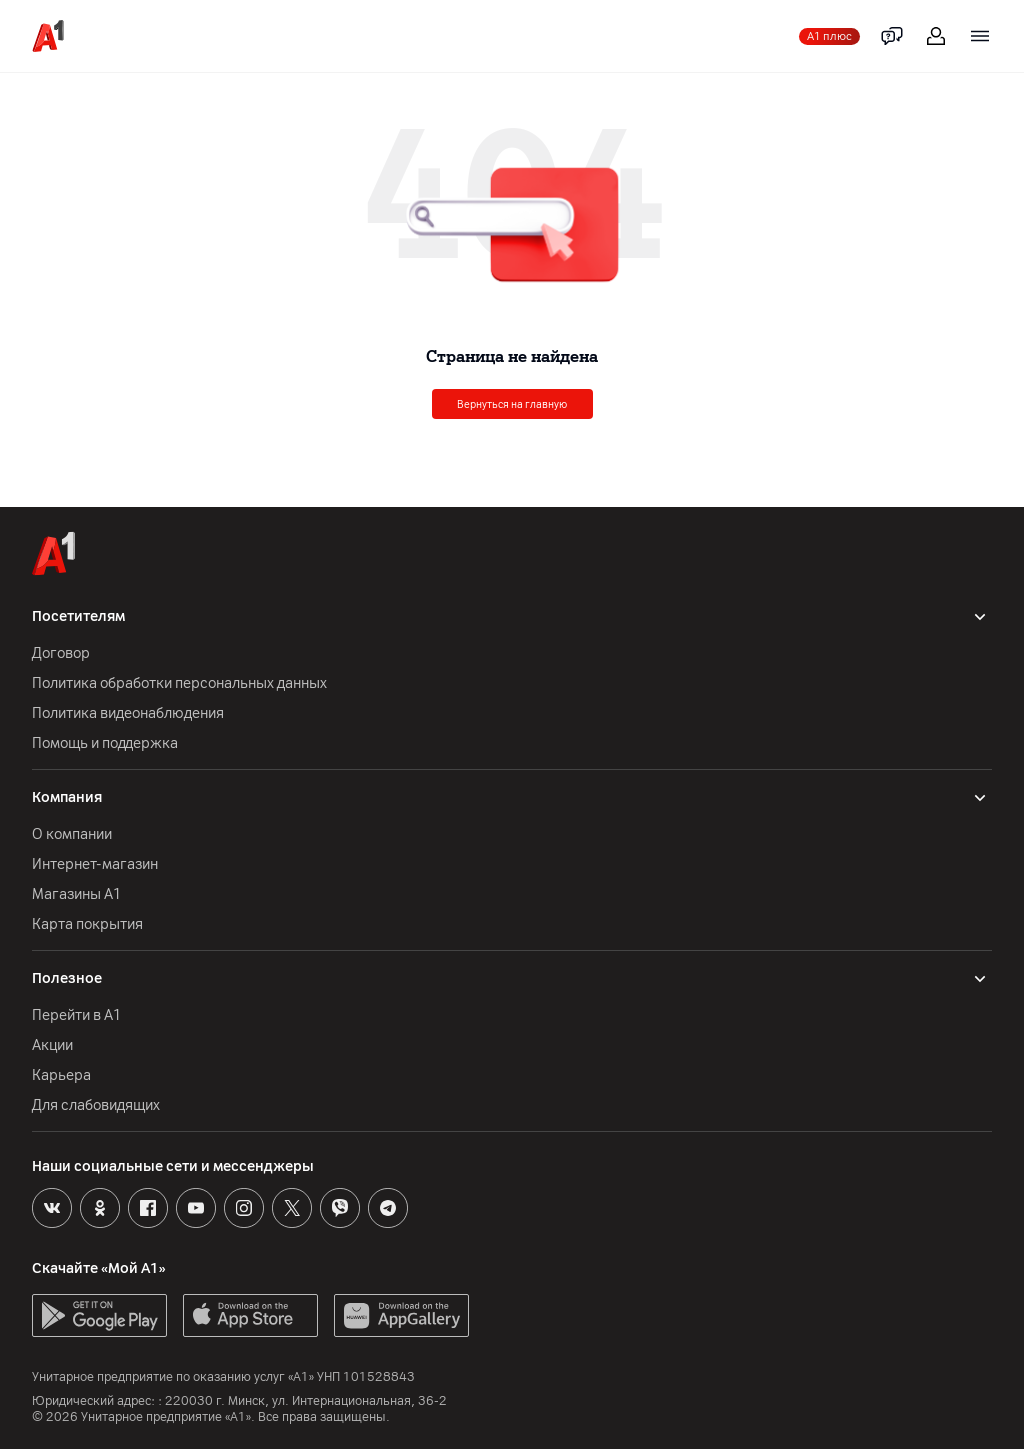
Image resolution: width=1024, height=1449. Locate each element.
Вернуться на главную (512, 404)
